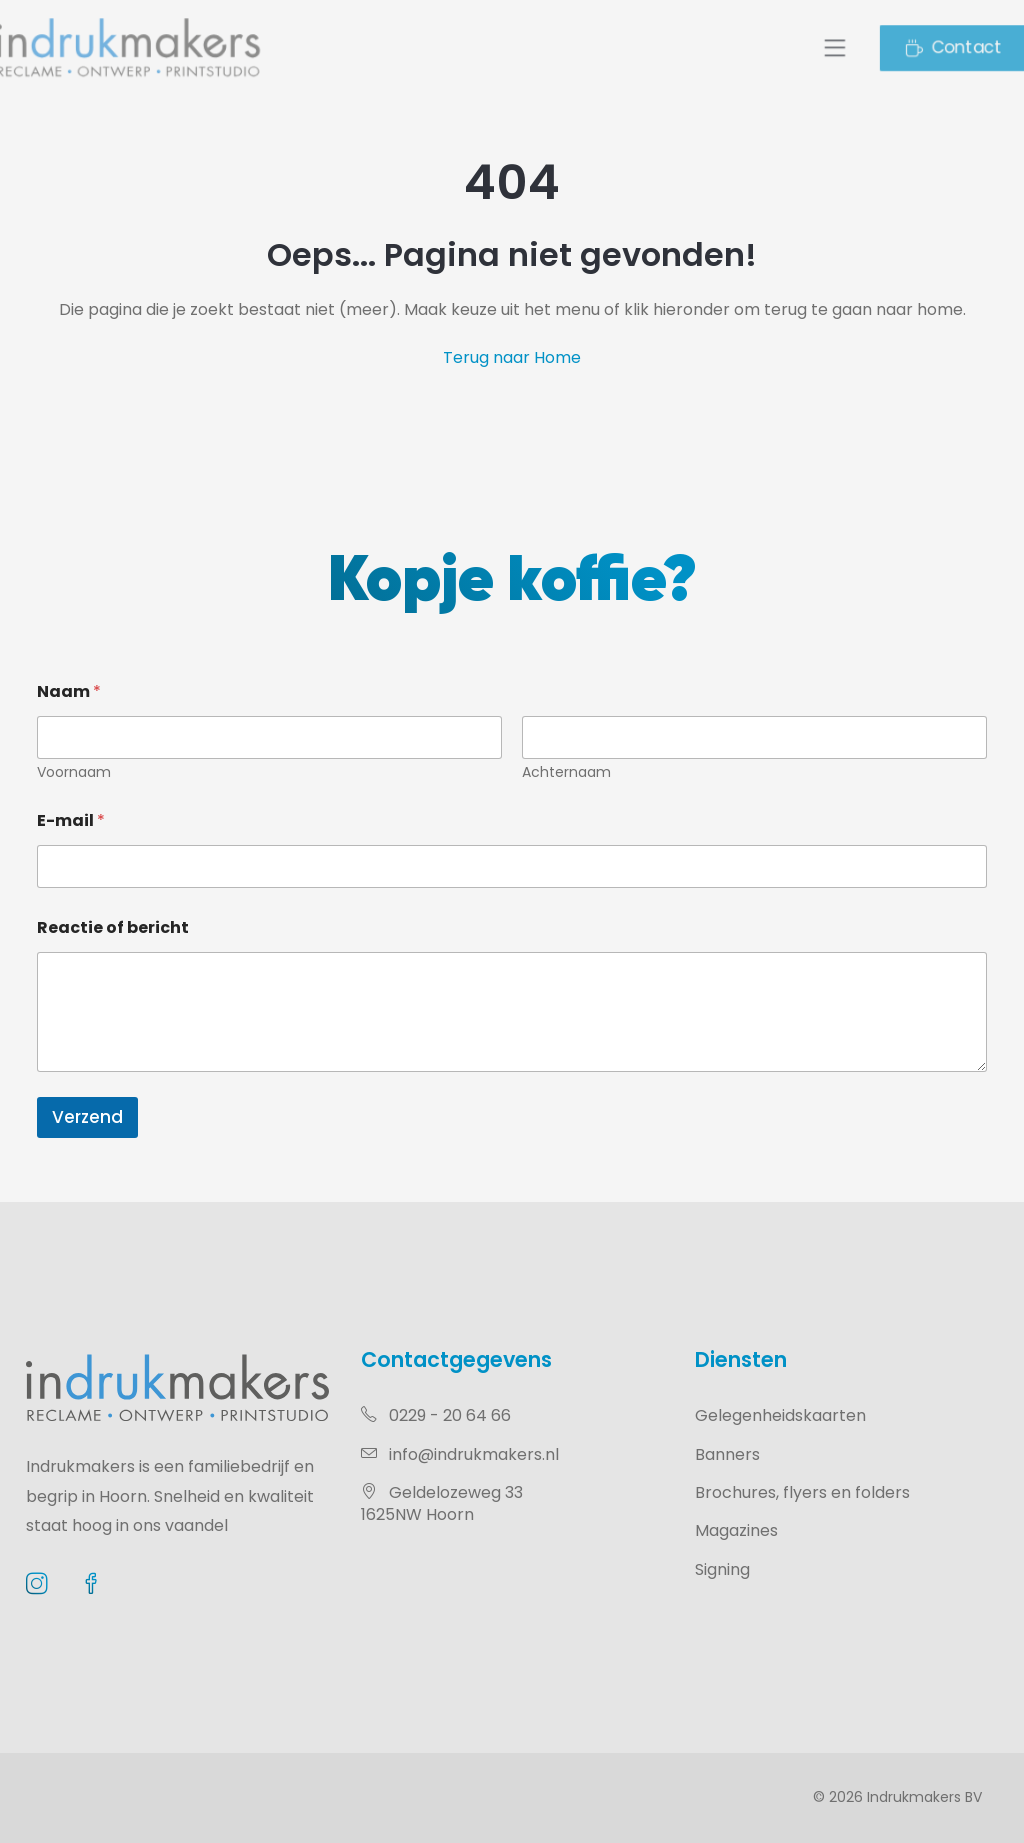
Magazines (736, 1530)
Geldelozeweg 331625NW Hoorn (442, 1503)
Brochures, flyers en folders (802, 1492)
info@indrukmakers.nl (460, 1454)
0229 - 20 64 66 (436, 1415)
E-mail (71, 820)
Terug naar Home (512, 357)
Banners (727, 1454)
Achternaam (566, 772)
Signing (722, 1569)
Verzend (87, 1117)
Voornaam (74, 772)
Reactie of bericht (113, 927)
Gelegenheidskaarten (780, 1415)
